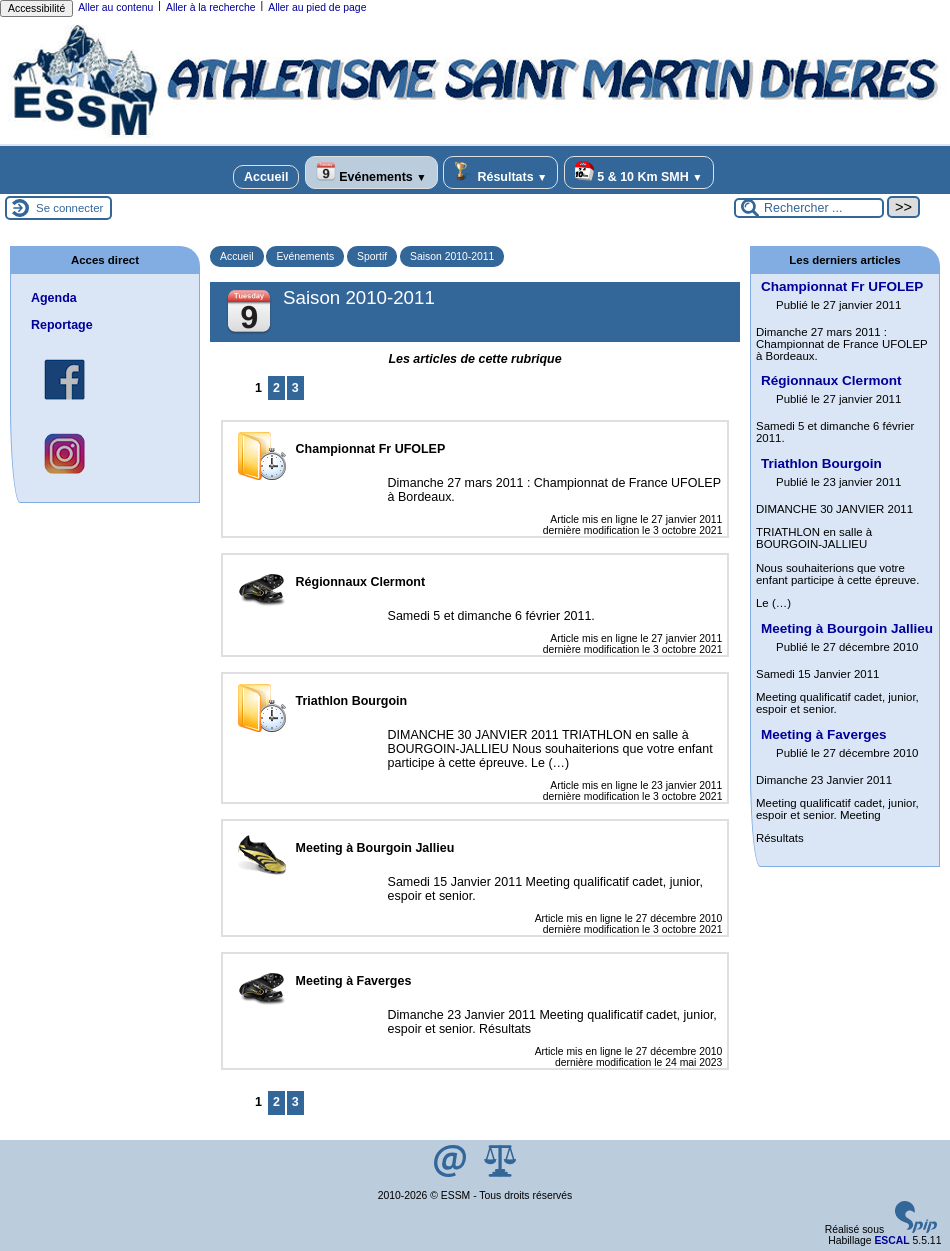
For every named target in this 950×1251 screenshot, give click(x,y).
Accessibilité (36, 8)
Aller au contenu (115, 7)
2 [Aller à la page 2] (276, 388)
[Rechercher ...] (809, 208)
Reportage (62, 325)
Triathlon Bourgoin (821, 463)
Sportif (372, 256)
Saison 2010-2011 (452, 256)
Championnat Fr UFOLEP (842, 286)
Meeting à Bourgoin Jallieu (847, 628)
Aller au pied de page (317, 7)
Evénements (371, 172)
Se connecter (69, 208)
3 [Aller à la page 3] (295, 388)
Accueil (266, 177)
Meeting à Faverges (823, 734)
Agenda (54, 298)
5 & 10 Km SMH (639, 172)
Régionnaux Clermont (831, 380)
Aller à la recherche (211, 7)
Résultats (500, 172)
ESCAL (891, 1240)
